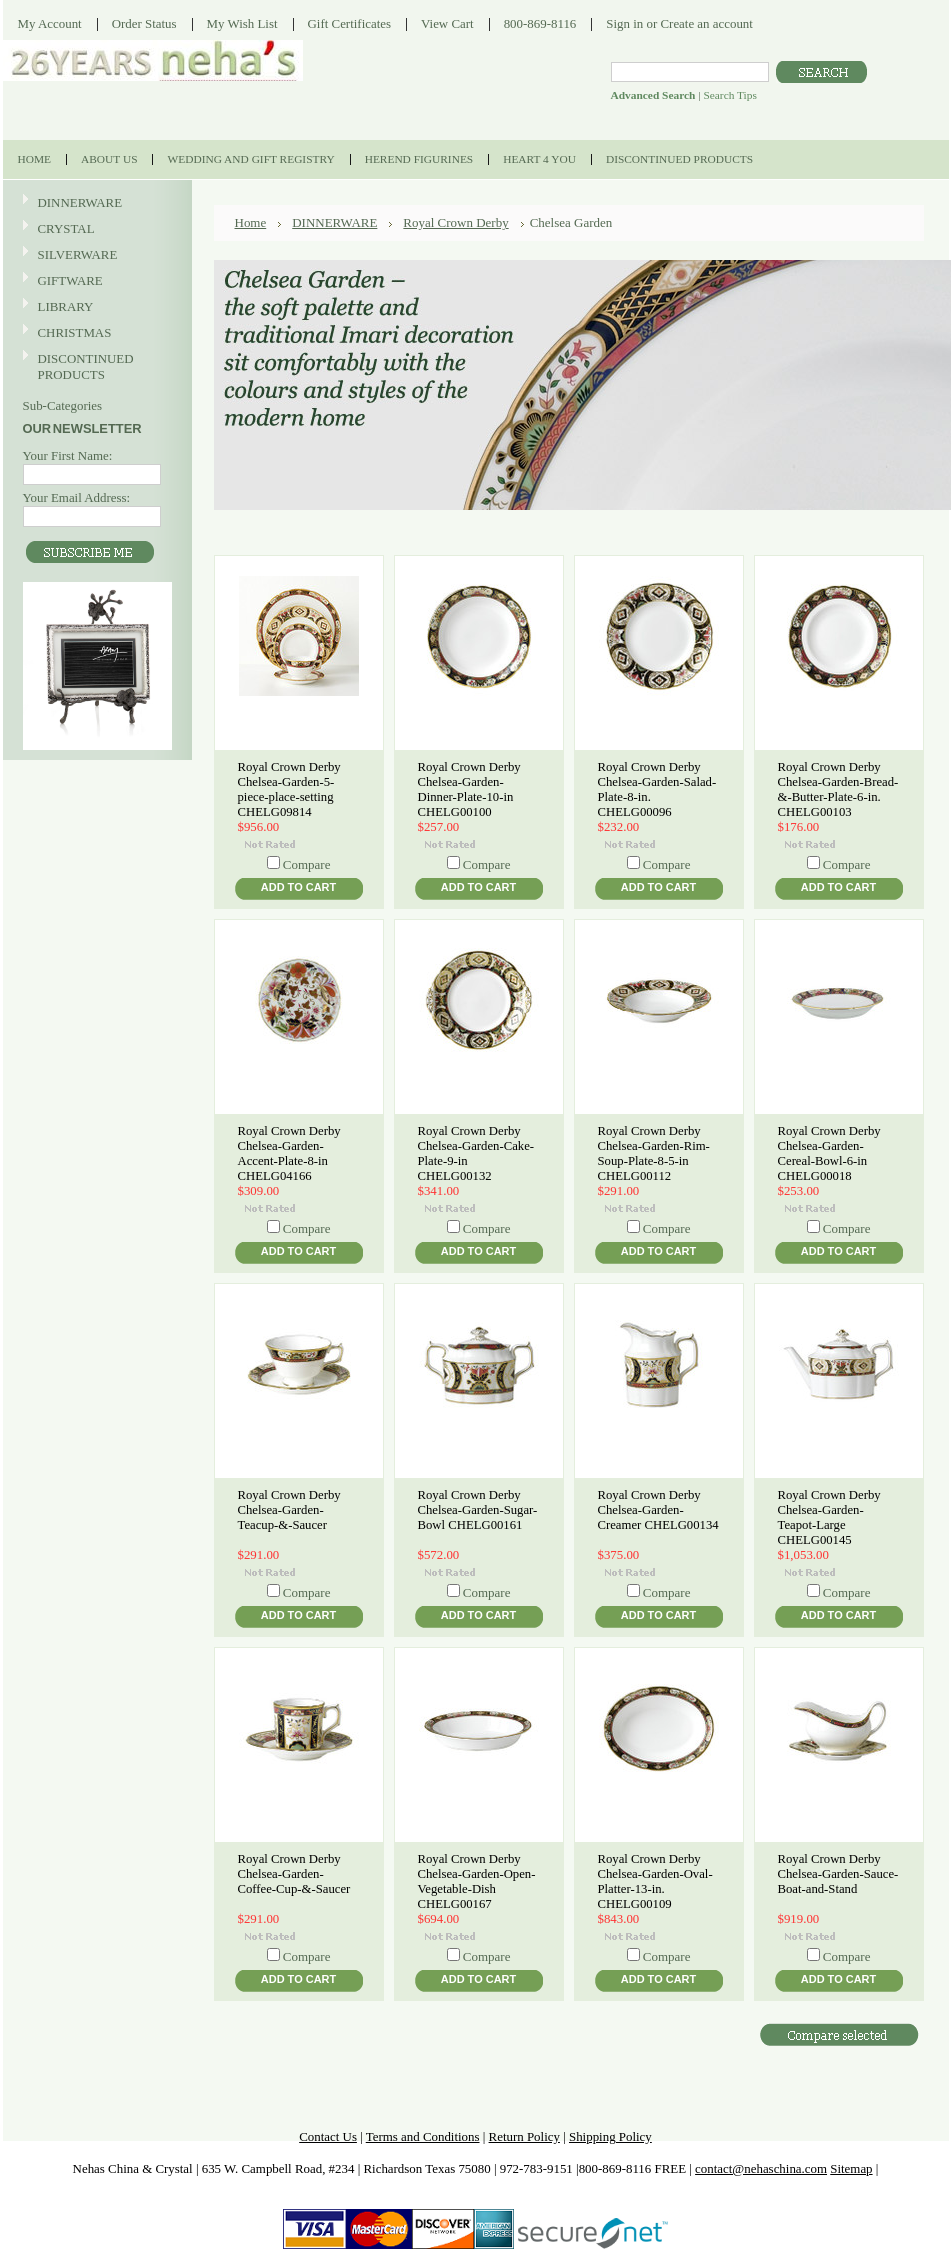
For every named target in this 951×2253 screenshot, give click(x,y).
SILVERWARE (95, 255)
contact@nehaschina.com (761, 2168)
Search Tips (729, 95)
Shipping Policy (610, 2136)
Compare (307, 864)
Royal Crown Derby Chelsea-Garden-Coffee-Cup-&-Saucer (294, 1874)
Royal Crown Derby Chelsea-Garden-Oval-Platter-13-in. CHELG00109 (655, 1881)
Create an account (706, 23)
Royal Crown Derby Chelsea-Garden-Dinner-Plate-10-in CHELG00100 (469, 789)
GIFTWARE (95, 281)
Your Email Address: (77, 497)
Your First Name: (68, 455)
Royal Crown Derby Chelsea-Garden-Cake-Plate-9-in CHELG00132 (476, 1153)
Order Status (144, 23)
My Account (50, 23)
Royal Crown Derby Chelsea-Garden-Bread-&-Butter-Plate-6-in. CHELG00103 (838, 789)
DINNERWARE (95, 203)
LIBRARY (66, 306)
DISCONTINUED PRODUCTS (95, 366)
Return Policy (524, 2136)
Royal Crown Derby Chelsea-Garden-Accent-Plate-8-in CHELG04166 (289, 1153)
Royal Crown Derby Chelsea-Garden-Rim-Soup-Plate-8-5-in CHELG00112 (654, 1153)
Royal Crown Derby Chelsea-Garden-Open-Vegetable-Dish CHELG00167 (477, 1881)
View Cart (447, 23)
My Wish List (242, 23)
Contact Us (328, 2136)
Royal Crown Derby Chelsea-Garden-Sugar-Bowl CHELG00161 (478, 1510)
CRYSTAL (95, 229)
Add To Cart (298, 887)
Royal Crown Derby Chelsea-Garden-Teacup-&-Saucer (289, 1510)
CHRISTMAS (95, 333)
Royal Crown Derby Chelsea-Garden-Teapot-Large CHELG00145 (829, 1517)
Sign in (624, 23)
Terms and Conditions (423, 2136)
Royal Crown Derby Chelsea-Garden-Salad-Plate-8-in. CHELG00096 (657, 789)
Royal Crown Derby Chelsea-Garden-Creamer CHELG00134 (658, 1510)
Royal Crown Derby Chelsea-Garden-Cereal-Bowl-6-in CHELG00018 (829, 1153)
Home (251, 222)
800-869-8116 (540, 23)
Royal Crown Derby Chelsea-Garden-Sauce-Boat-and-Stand (838, 1874)
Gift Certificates (350, 23)
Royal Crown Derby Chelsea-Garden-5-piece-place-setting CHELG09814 (289, 789)
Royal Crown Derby (455, 222)
